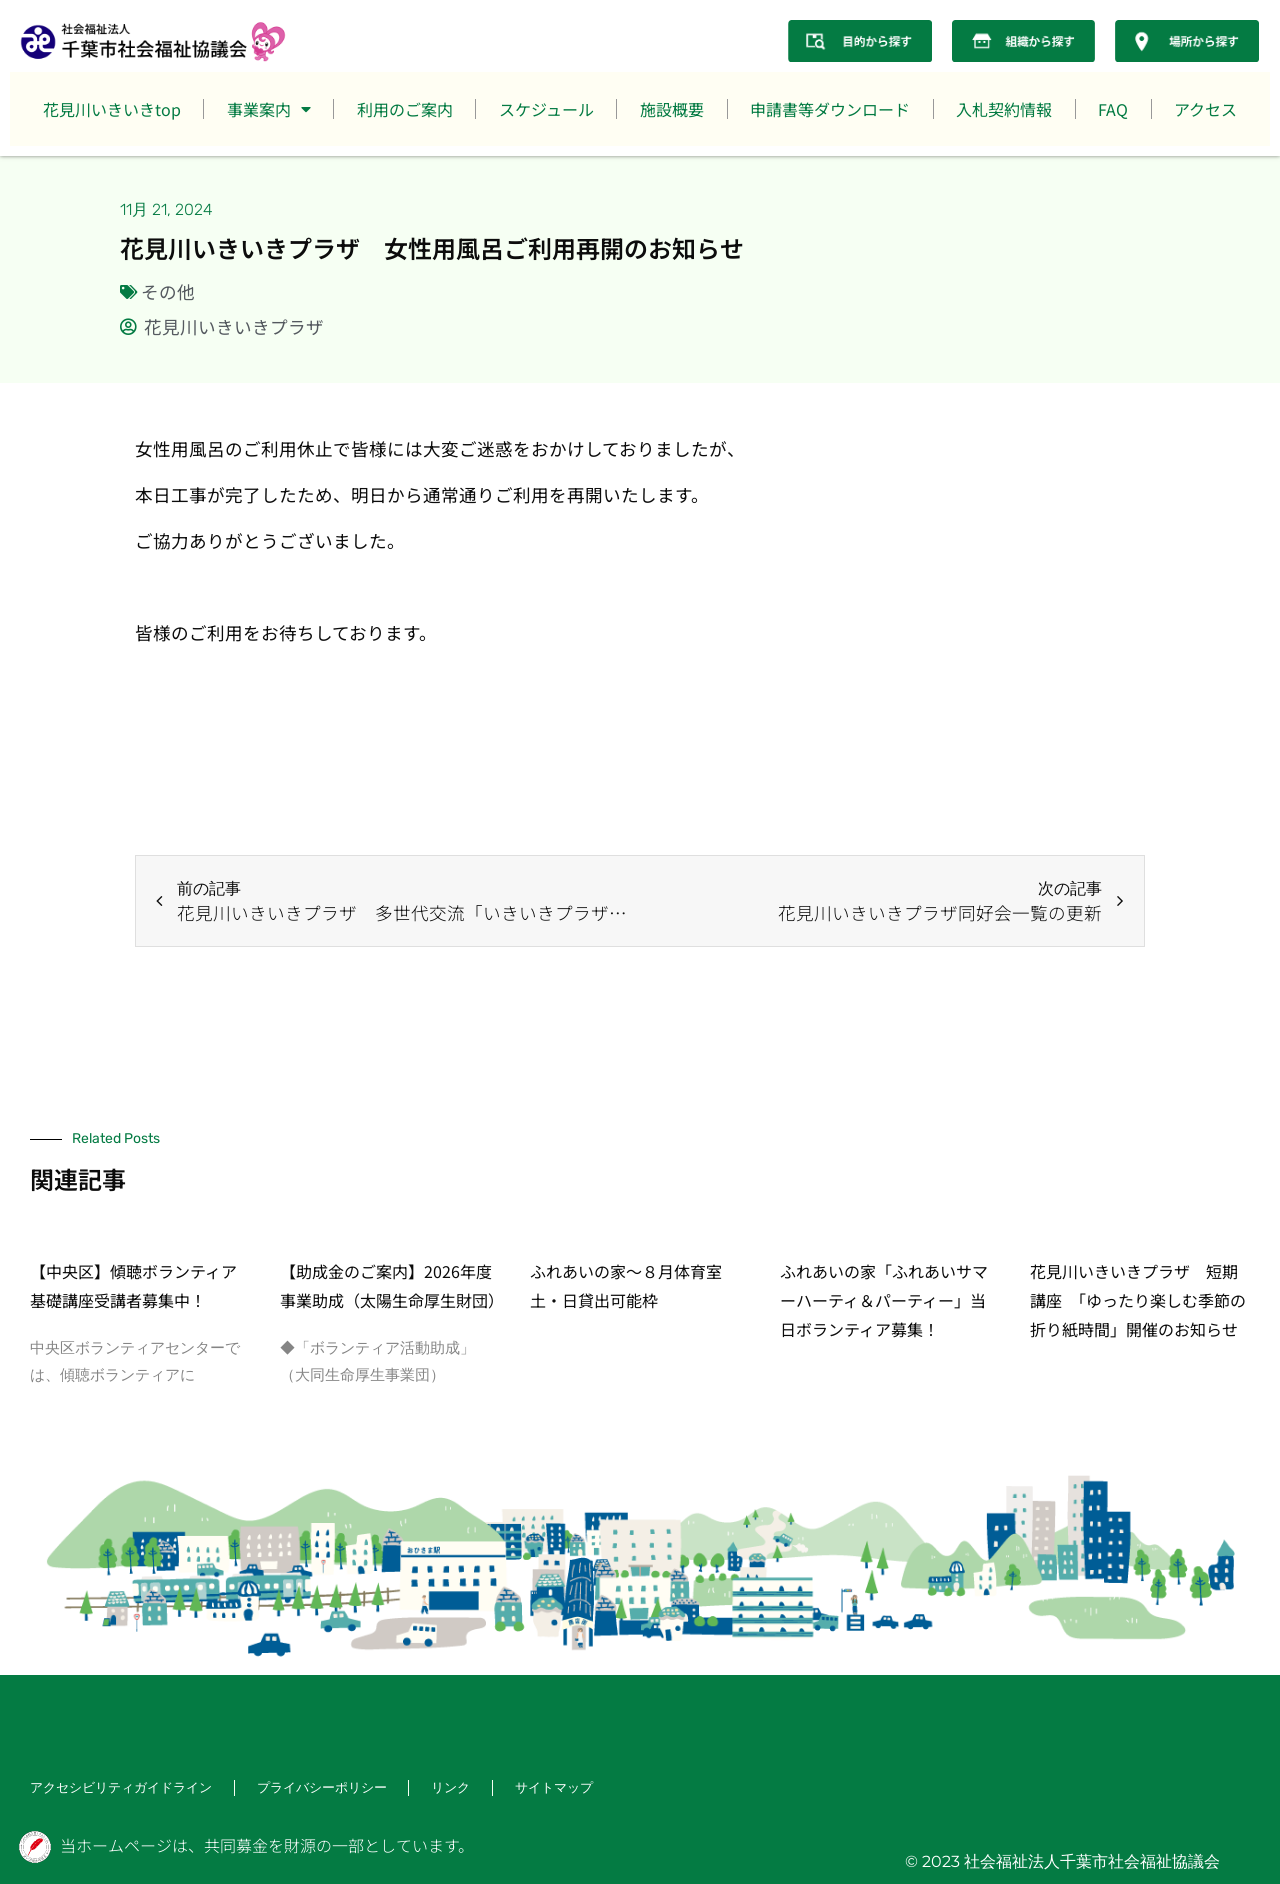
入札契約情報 (1004, 109)
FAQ (1113, 109)
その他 (168, 291)
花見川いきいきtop (112, 109)
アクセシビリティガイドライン (114, 1788)
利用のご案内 (405, 109)
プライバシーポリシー (304, 1788)
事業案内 (269, 109)
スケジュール (546, 109)
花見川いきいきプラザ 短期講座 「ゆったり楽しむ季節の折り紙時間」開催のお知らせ (1138, 1300)
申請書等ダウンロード (830, 109)
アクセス (1205, 109)
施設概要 (672, 109)
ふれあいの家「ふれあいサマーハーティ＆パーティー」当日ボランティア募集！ (884, 1300)
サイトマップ (528, 1788)
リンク (428, 1788)
